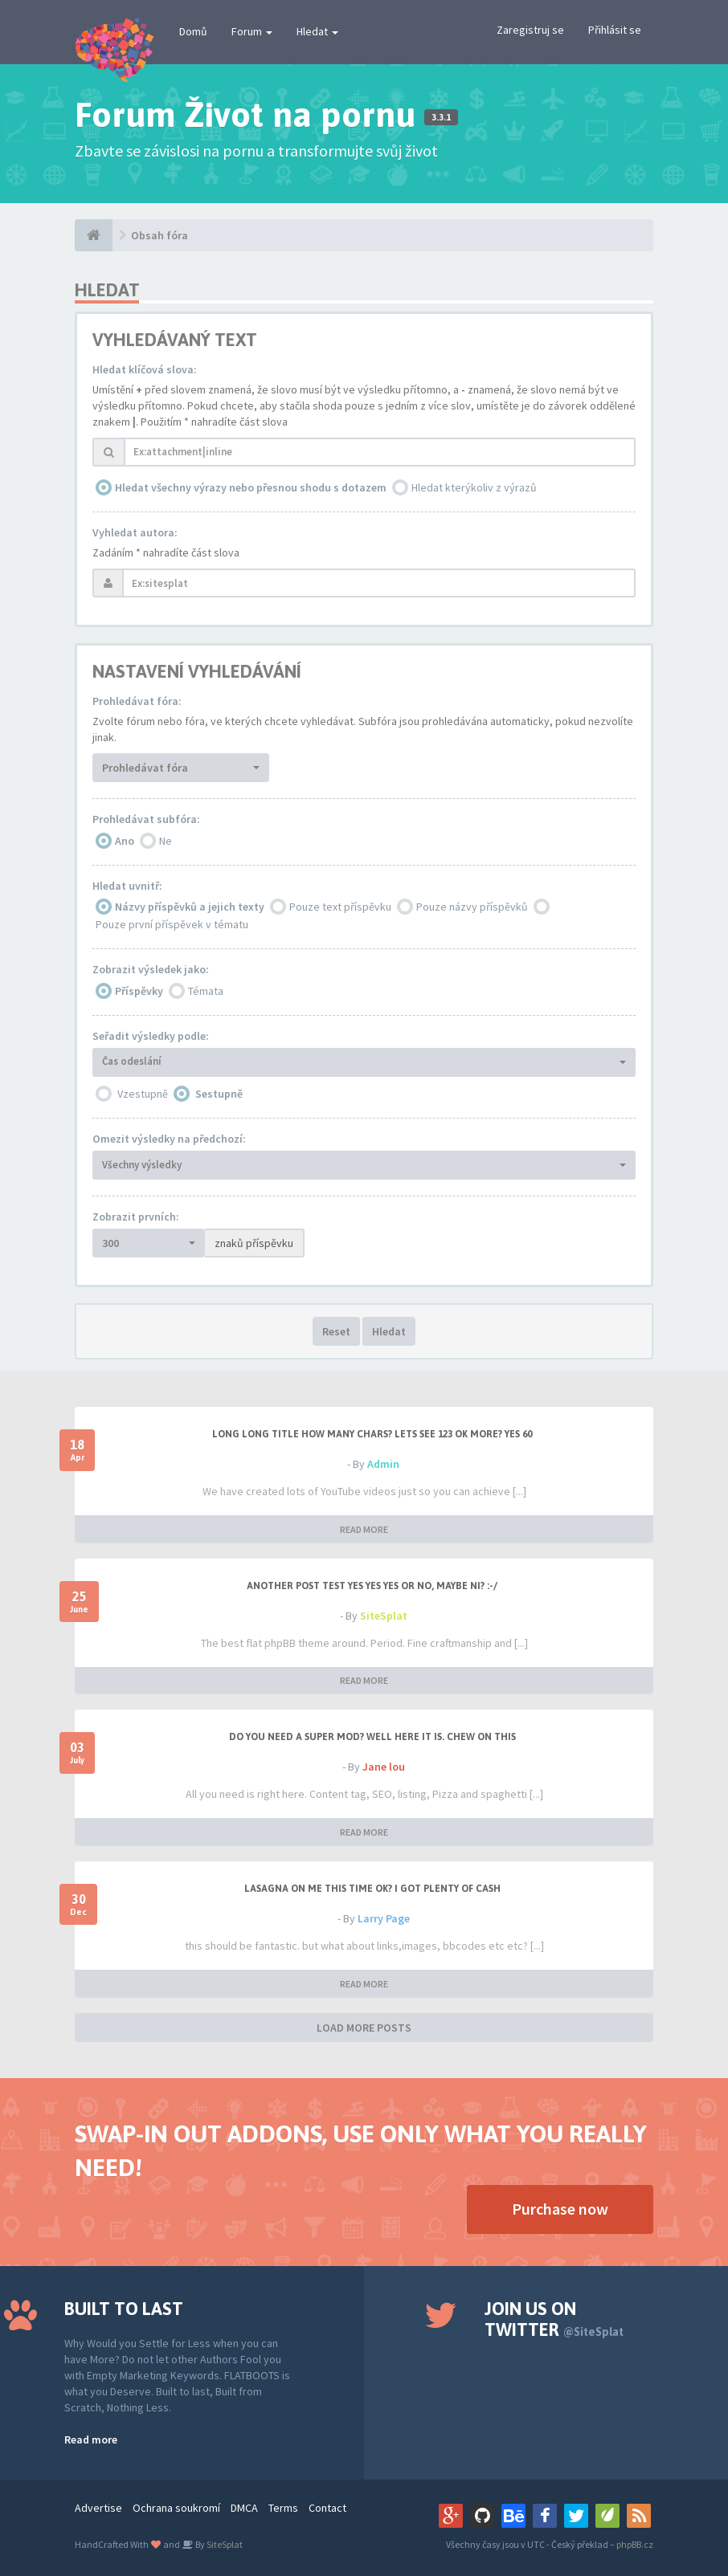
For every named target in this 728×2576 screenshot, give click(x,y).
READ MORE (364, 1529)
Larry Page (384, 1918)
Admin (383, 1464)
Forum (251, 31)
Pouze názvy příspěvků (472, 906)
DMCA (244, 2508)
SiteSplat (383, 1615)
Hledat (317, 31)
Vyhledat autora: (135, 532)
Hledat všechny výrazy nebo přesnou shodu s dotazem (250, 487)
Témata (205, 991)
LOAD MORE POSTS (364, 2027)
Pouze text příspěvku (340, 906)
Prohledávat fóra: (137, 701)
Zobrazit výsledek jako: (150, 969)
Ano (124, 841)
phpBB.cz (634, 2544)
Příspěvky (139, 991)
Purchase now (560, 2209)
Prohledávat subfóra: (146, 819)
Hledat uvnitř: (127, 885)
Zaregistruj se (530, 29)
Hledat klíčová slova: (144, 369)
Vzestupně (142, 1093)
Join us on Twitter (554, 2319)
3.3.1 (441, 117)
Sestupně (219, 1093)
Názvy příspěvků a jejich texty (189, 906)
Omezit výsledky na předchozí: (169, 1138)
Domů (193, 31)
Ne (165, 841)
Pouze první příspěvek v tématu (172, 924)
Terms (283, 2508)
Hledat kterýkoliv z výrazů (474, 487)
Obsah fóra (159, 235)
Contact (327, 2508)
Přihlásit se (614, 29)
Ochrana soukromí (176, 2508)
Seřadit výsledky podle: (150, 1036)
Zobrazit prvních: (135, 1216)
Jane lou (383, 1766)
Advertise (98, 2508)
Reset (336, 1331)
